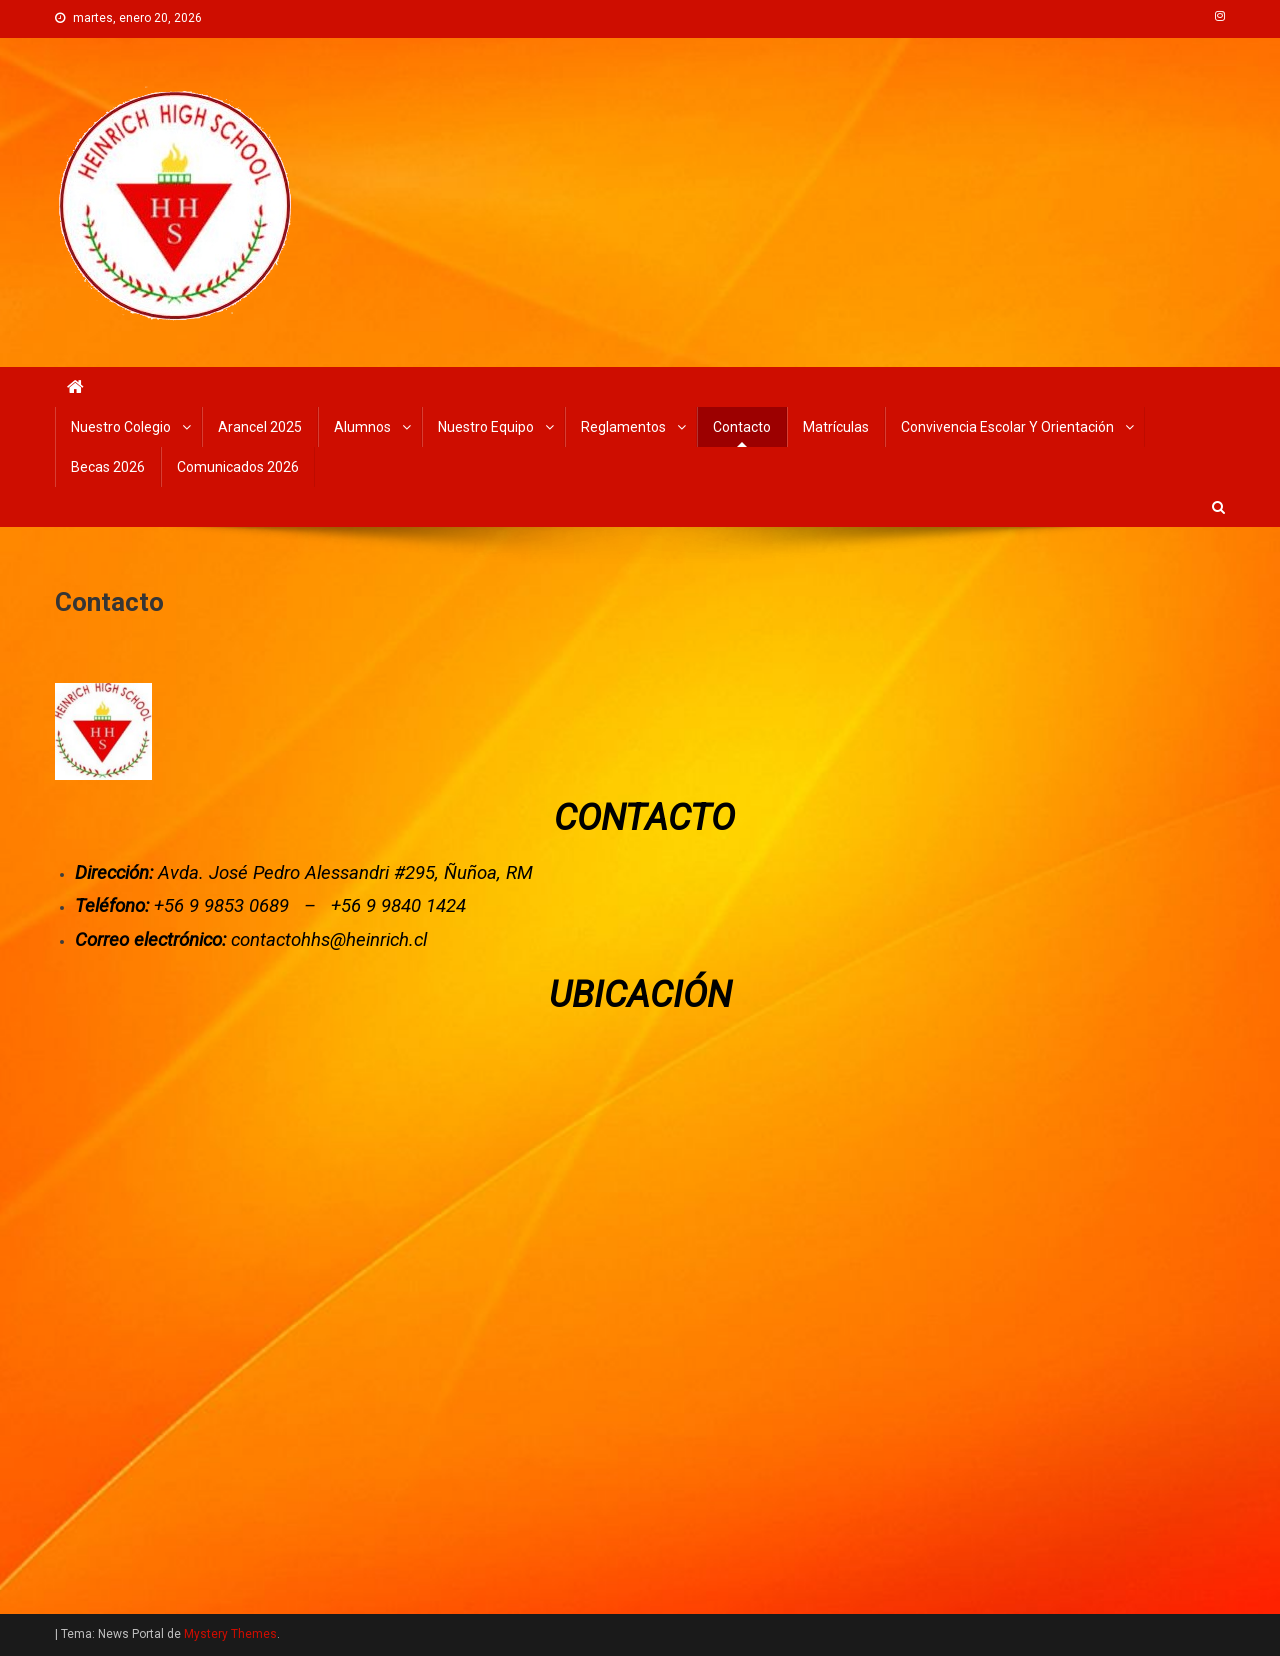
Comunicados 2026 (238, 467)
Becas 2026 (108, 467)
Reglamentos (623, 427)
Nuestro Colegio (121, 427)
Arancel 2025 (260, 427)
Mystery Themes (230, 1634)
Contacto (742, 427)
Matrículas (836, 427)
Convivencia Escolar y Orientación (1007, 427)
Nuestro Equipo (486, 427)
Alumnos (362, 427)
